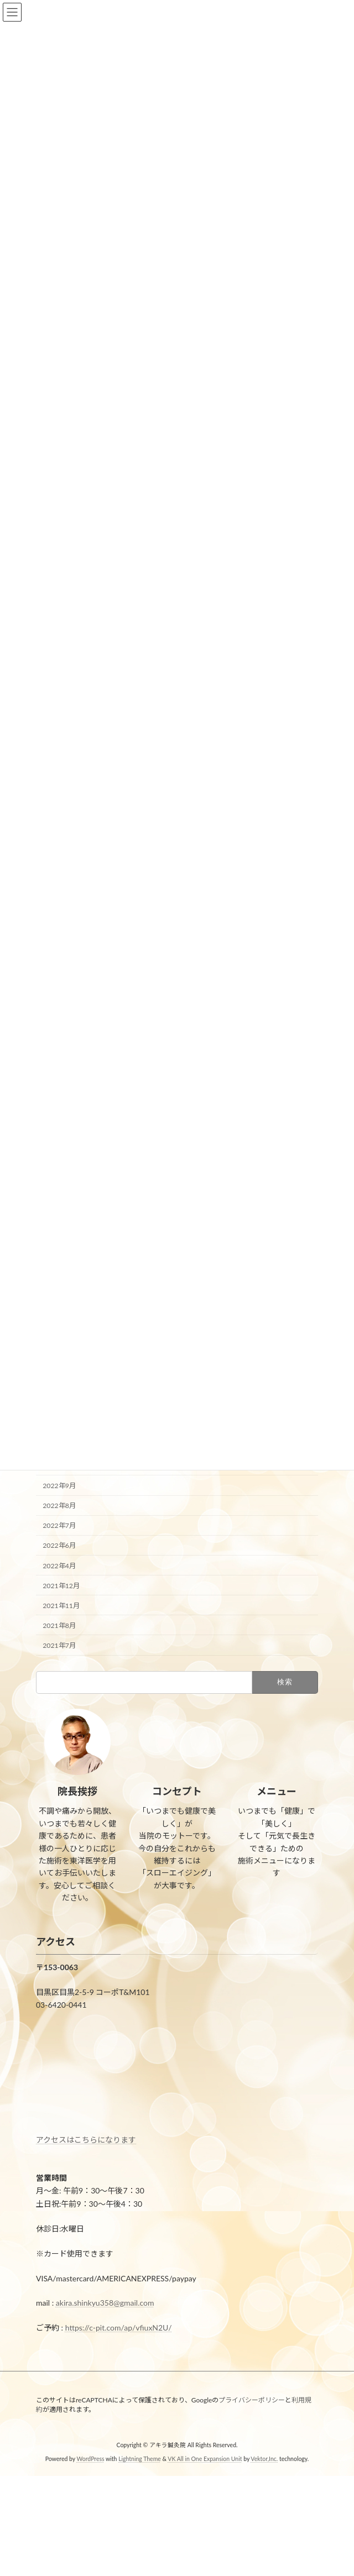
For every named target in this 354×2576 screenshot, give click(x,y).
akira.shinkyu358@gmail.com (105, 2302)
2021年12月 (61, 1585)
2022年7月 (59, 1525)
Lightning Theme (139, 2458)
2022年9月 (59, 1485)
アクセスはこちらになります (86, 2139)
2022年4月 (59, 1565)
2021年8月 (59, 1625)
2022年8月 (59, 1505)
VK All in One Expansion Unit (205, 2458)
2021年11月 (61, 1605)
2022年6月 (59, 1545)
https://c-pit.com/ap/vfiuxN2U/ (118, 2327)
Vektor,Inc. (264, 2458)
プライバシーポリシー (251, 2400)
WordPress (90, 2458)
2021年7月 (59, 1645)
